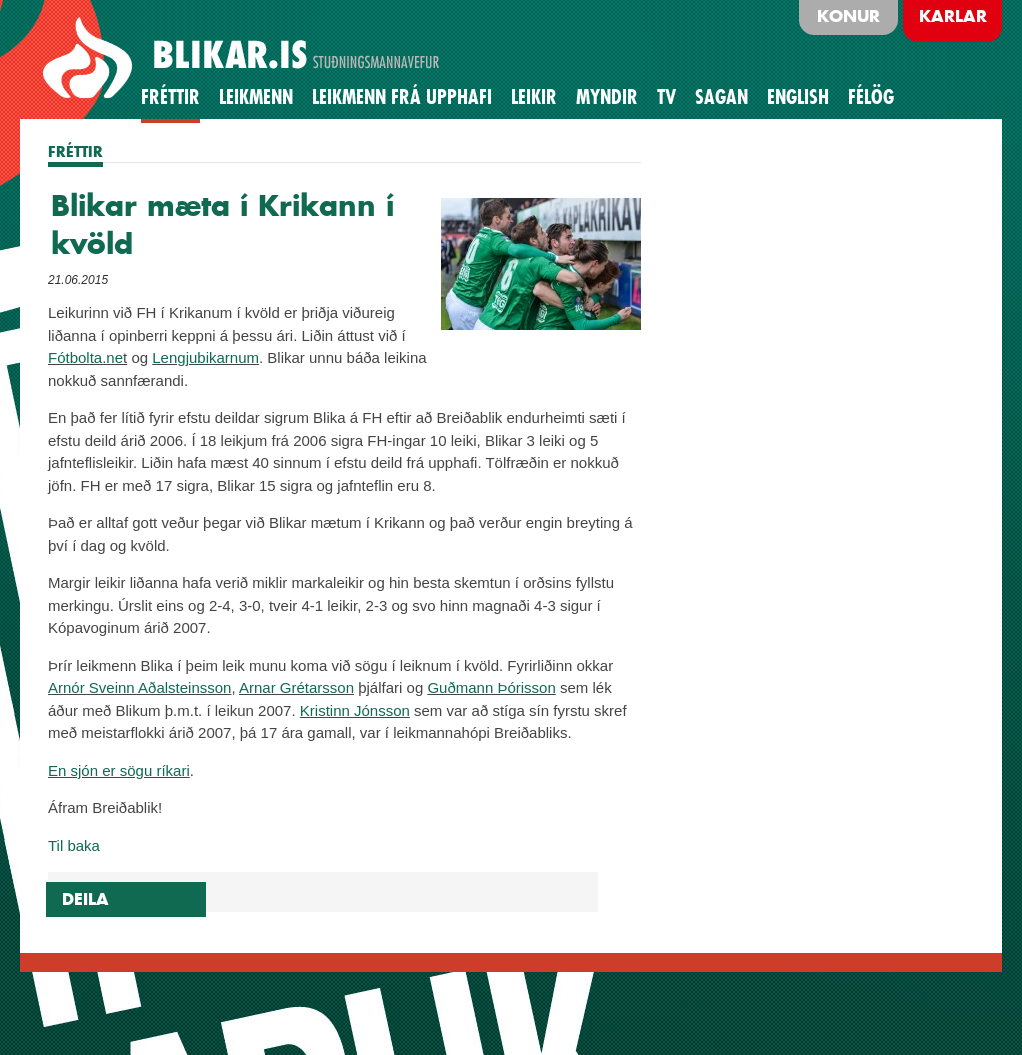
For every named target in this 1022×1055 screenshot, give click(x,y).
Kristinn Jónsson (355, 710)
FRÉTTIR (75, 151)
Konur (848, 16)
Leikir (534, 97)
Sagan (721, 97)
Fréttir (170, 97)
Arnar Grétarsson (296, 687)
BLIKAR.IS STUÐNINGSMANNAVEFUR (244, 59)
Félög (871, 97)
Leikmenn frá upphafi (402, 97)
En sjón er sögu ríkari (119, 770)
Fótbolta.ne (85, 357)
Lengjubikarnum (205, 357)
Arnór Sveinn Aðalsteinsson (139, 687)
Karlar (953, 16)
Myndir (607, 97)
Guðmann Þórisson (491, 687)
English (798, 97)
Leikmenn (256, 97)
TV (666, 97)
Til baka (74, 845)
